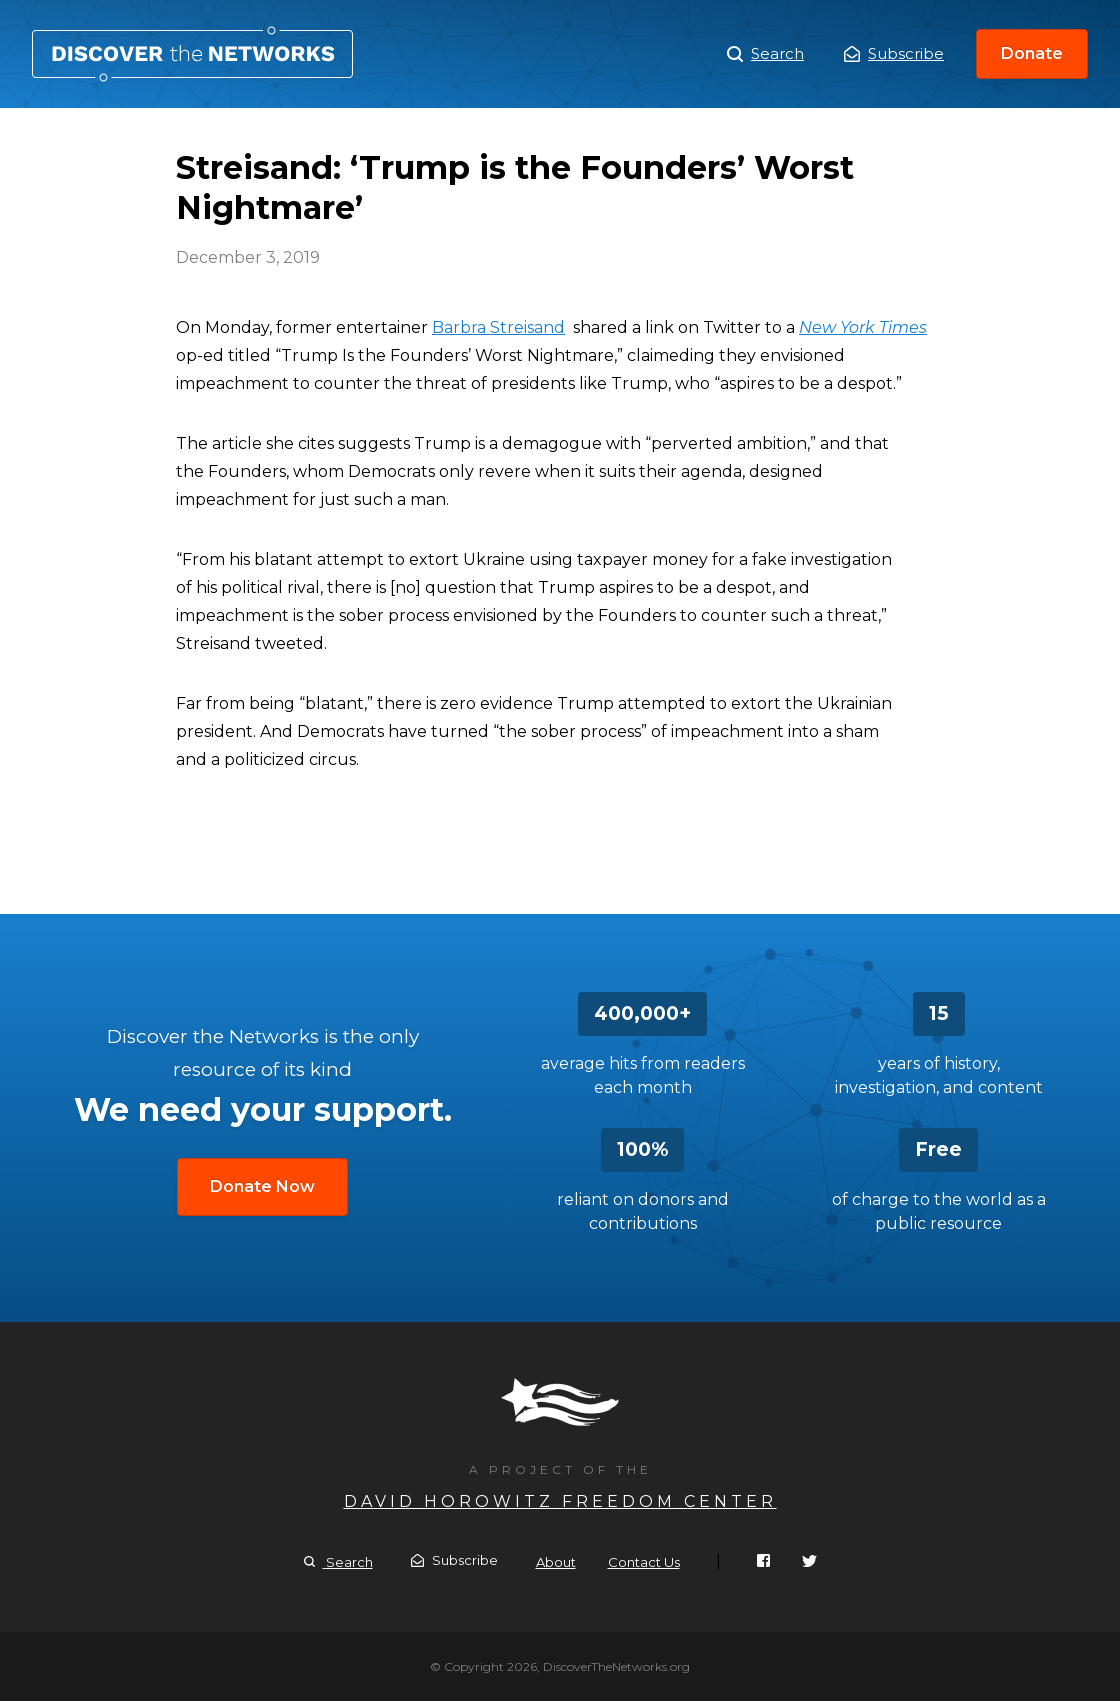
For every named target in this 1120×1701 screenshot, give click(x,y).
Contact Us (644, 1562)
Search (765, 54)
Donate (1032, 53)
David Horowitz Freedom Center (560, 1501)
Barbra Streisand (498, 327)
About (556, 1562)
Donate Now (262, 1186)
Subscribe (894, 53)
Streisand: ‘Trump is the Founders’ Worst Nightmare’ (192, 54)
